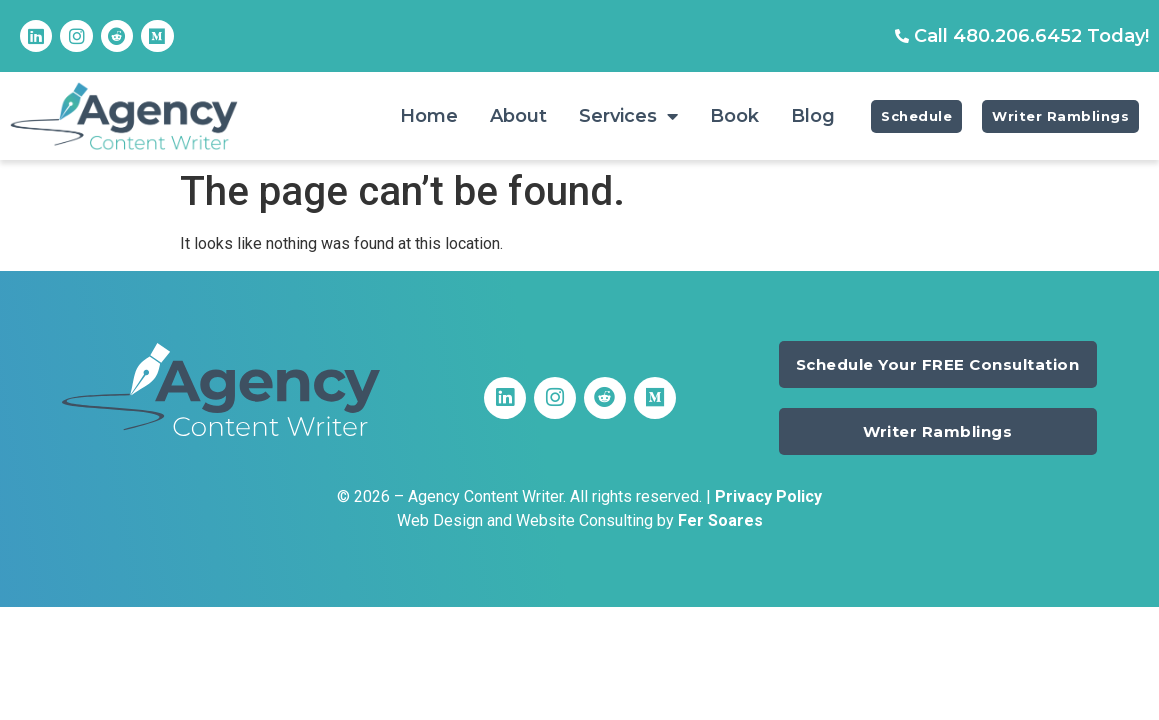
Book (734, 116)
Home (429, 116)
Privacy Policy (768, 496)
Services (628, 116)
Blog (813, 116)
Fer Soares (720, 520)
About (518, 116)
